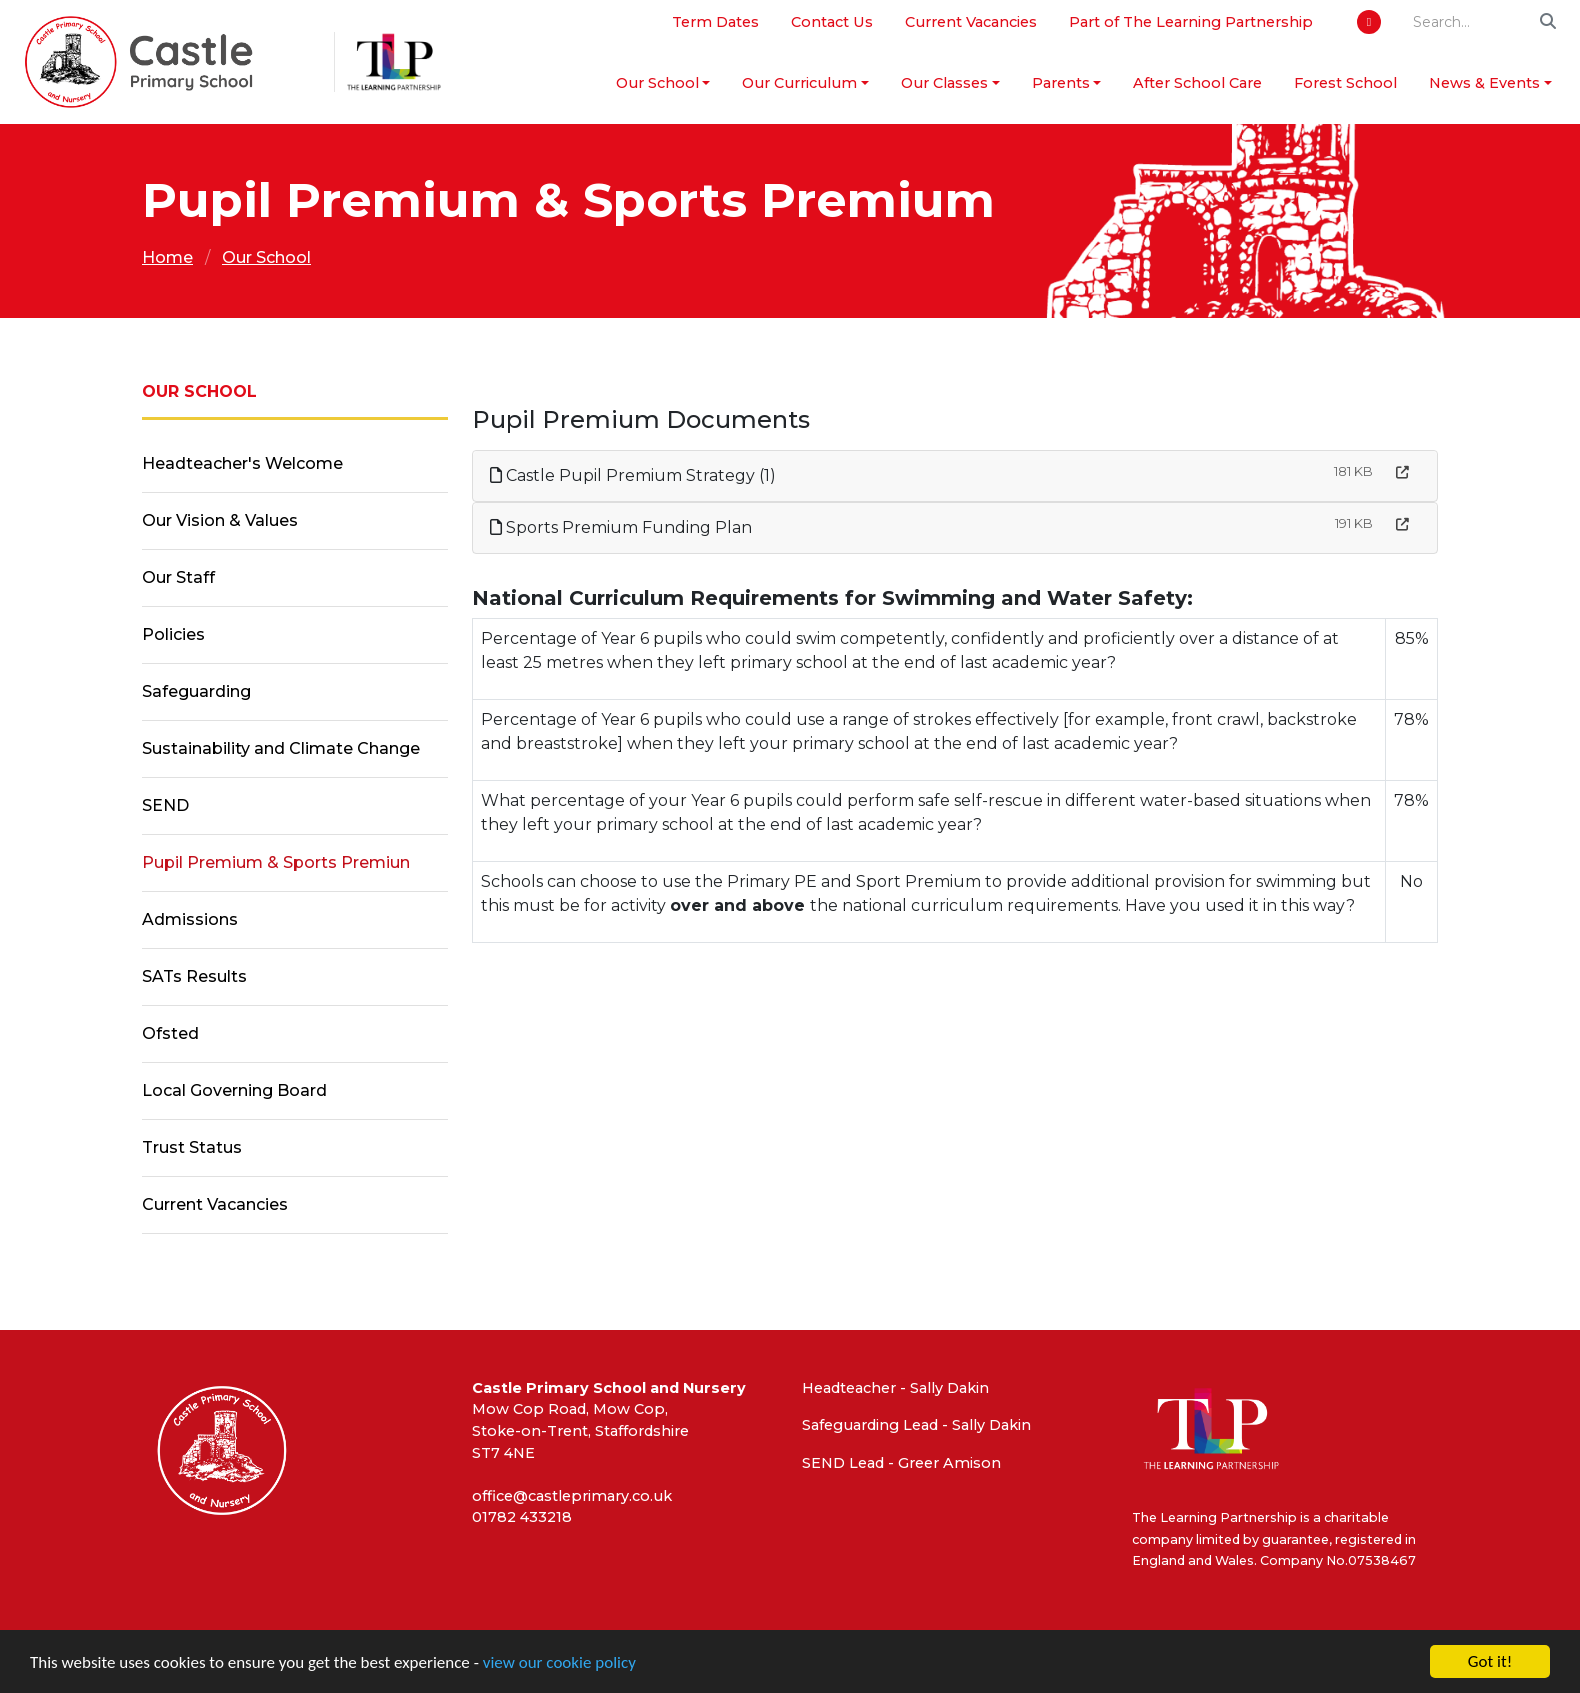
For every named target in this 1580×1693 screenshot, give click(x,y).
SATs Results (194, 976)
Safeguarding (196, 691)
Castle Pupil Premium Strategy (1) (633, 475)
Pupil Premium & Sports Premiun (276, 862)
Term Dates (715, 22)
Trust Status (192, 1147)
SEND (165, 805)
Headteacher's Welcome (242, 463)
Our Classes (944, 83)
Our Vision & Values (220, 520)
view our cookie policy (559, 1663)
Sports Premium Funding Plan (621, 527)
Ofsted (170, 1033)
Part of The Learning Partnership (1191, 22)
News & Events (1484, 83)
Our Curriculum (799, 83)
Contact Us (832, 22)
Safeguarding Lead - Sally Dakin (916, 1425)
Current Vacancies (971, 22)
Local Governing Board (234, 1090)
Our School (657, 83)
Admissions (190, 919)
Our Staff (178, 577)
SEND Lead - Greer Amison (901, 1463)
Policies (173, 634)
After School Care (1197, 83)
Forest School (1345, 83)
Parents (1061, 83)
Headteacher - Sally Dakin (895, 1388)
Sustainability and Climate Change (281, 748)
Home (167, 257)
